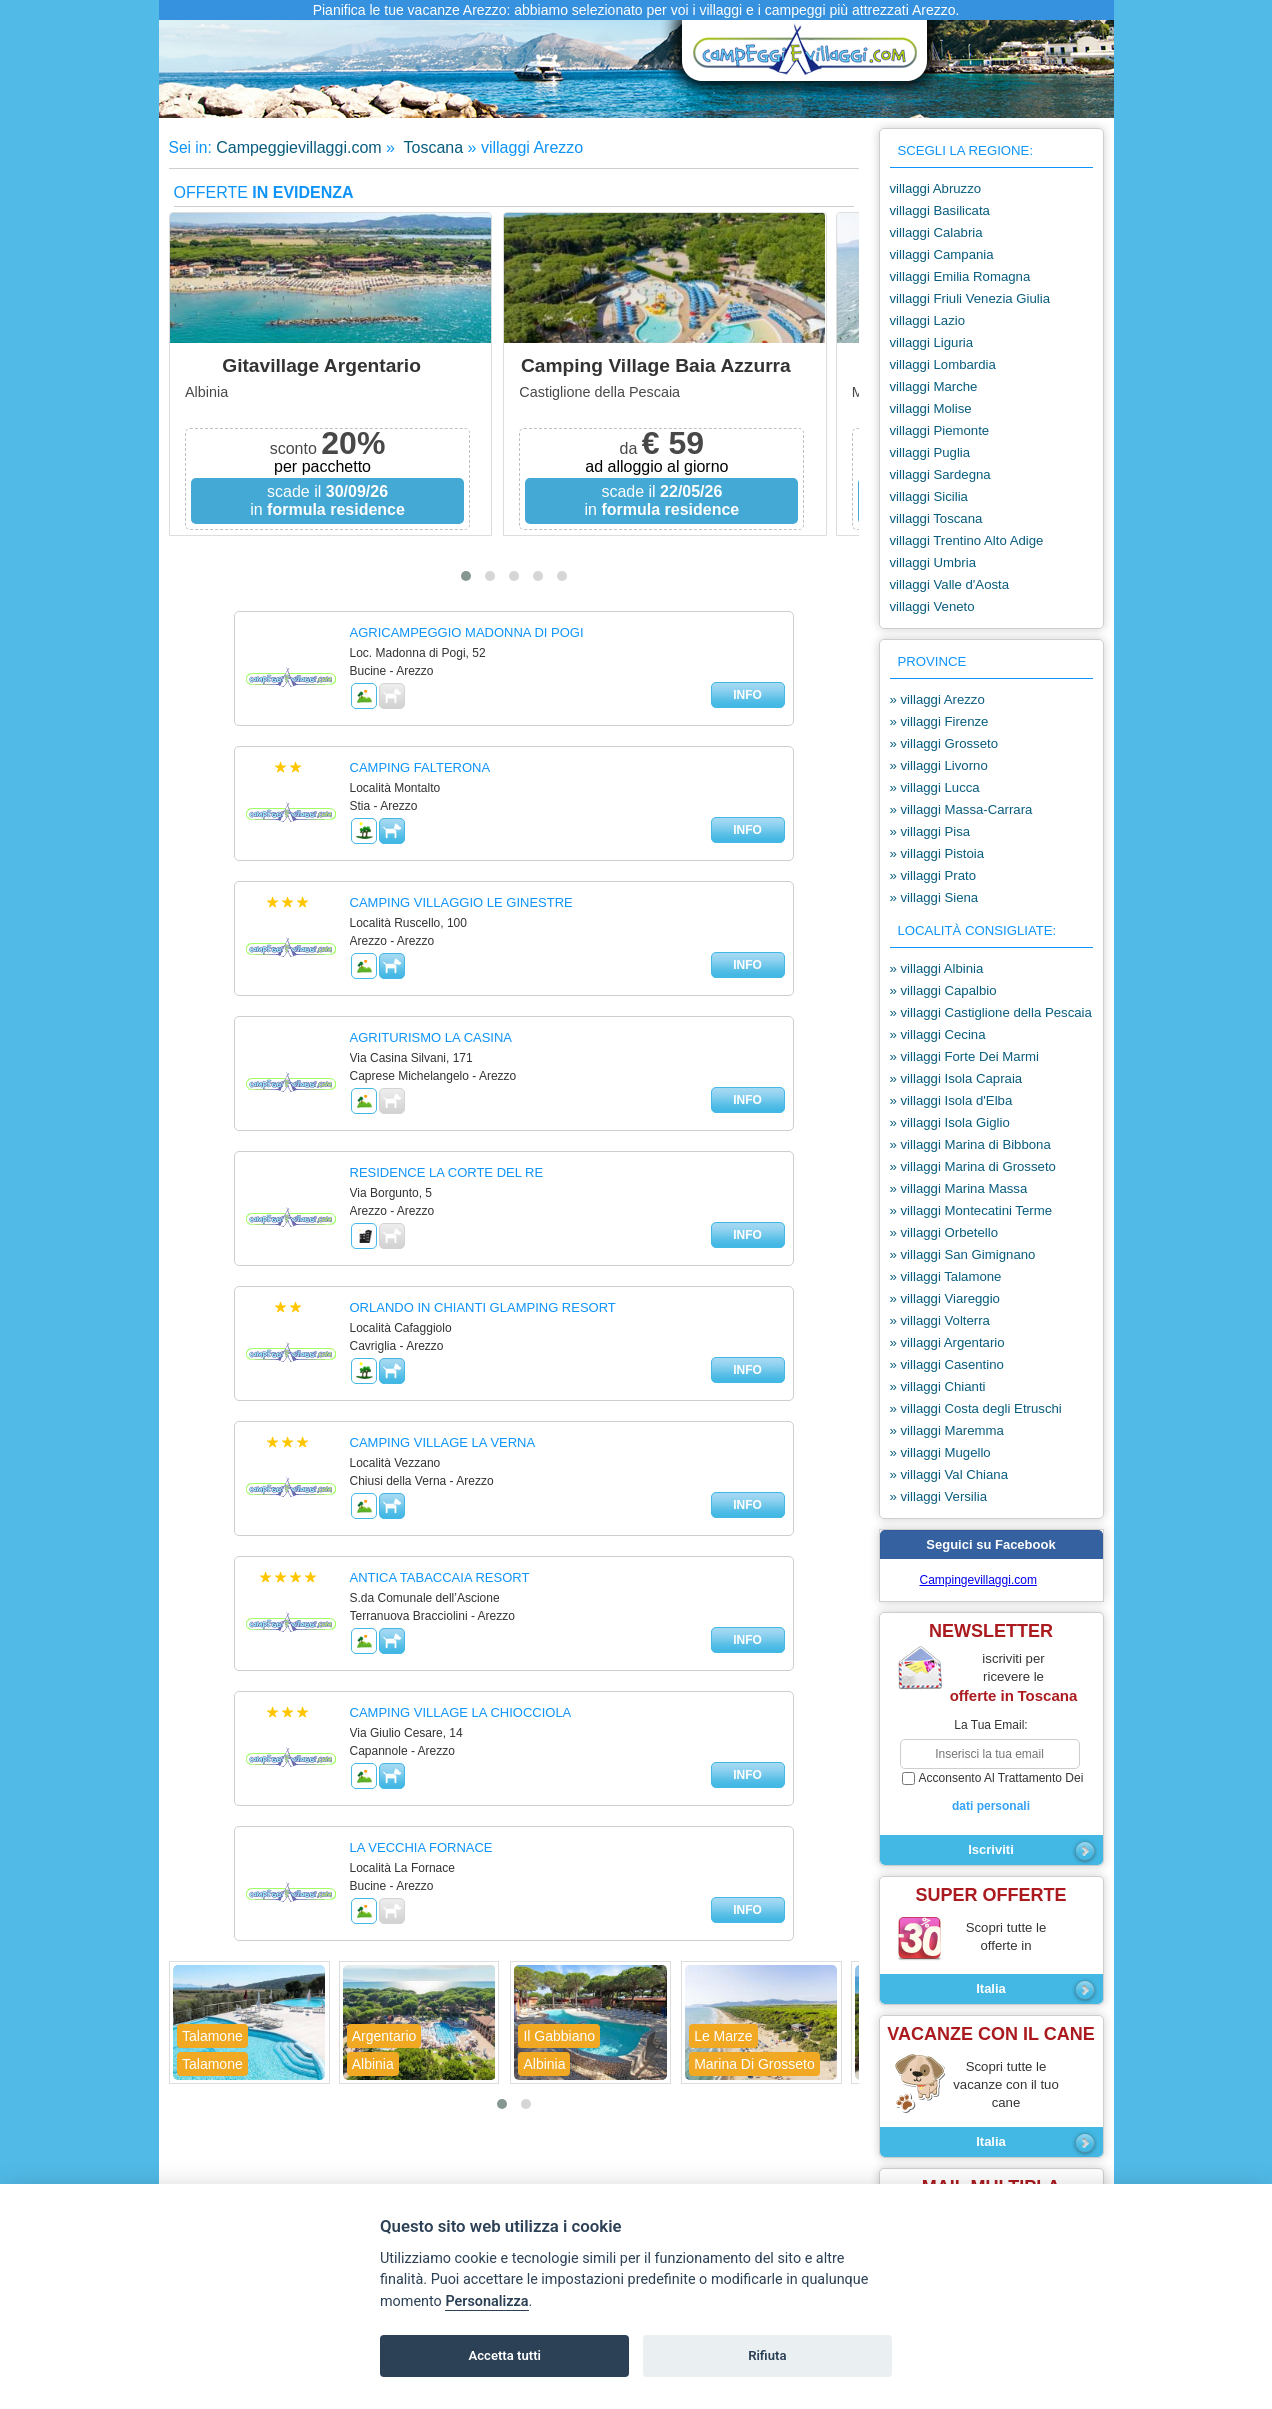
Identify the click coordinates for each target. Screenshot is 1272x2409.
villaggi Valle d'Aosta (950, 584)
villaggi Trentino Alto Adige (967, 540)
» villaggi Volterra (940, 1320)
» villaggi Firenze (939, 721)
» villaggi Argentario (947, 1342)
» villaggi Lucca (935, 787)
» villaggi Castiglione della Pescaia (991, 1012)
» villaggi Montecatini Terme (971, 1210)
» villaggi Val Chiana (949, 1474)
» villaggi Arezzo (937, 699)
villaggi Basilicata (940, 210)
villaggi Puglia (930, 452)
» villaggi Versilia (939, 1496)
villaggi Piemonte (940, 430)
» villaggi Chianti (938, 1386)
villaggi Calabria (936, 232)
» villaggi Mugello (940, 1452)
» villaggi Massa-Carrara (961, 809)
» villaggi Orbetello (944, 1232)
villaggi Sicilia (929, 496)
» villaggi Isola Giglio (950, 1122)
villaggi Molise (931, 408)
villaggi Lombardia (943, 364)
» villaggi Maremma (947, 1430)
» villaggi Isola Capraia (956, 1078)
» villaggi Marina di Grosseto (973, 1166)
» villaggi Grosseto (944, 743)
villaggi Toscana (936, 518)
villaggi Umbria (933, 562)
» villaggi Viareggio (945, 1298)
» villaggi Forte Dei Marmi (965, 1056)
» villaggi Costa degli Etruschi (976, 1408)
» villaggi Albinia (937, 968)
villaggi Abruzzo (936, 188)
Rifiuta (767, 2355)
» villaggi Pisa (930, 831)
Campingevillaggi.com (978, 1580)
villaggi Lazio (928, 320)
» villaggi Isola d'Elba (951, 1100)
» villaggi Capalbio (943, 990)
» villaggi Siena (934, 897)
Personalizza (486, 2301)
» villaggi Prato (933, 875)
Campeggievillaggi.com (298, 147)
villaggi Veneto (932, 606)
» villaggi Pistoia (937, 853)
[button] (466, 576)
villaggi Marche (934, 386)
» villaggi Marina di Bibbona (970, 1144)
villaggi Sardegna (940, 474)
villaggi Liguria (932, 342)
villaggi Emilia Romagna (960, 276)
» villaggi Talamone (946, 1276)
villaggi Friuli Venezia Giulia (970, 298)
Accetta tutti (504, 2355)
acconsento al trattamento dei (991, 1793)
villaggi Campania (942, 254)
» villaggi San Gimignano (963, 1254)
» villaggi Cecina (938, 1034)
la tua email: (990, 1725)
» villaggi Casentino (947, 1364)
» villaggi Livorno (939, 765)
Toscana (431, 147)
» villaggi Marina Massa (959, 1188)
